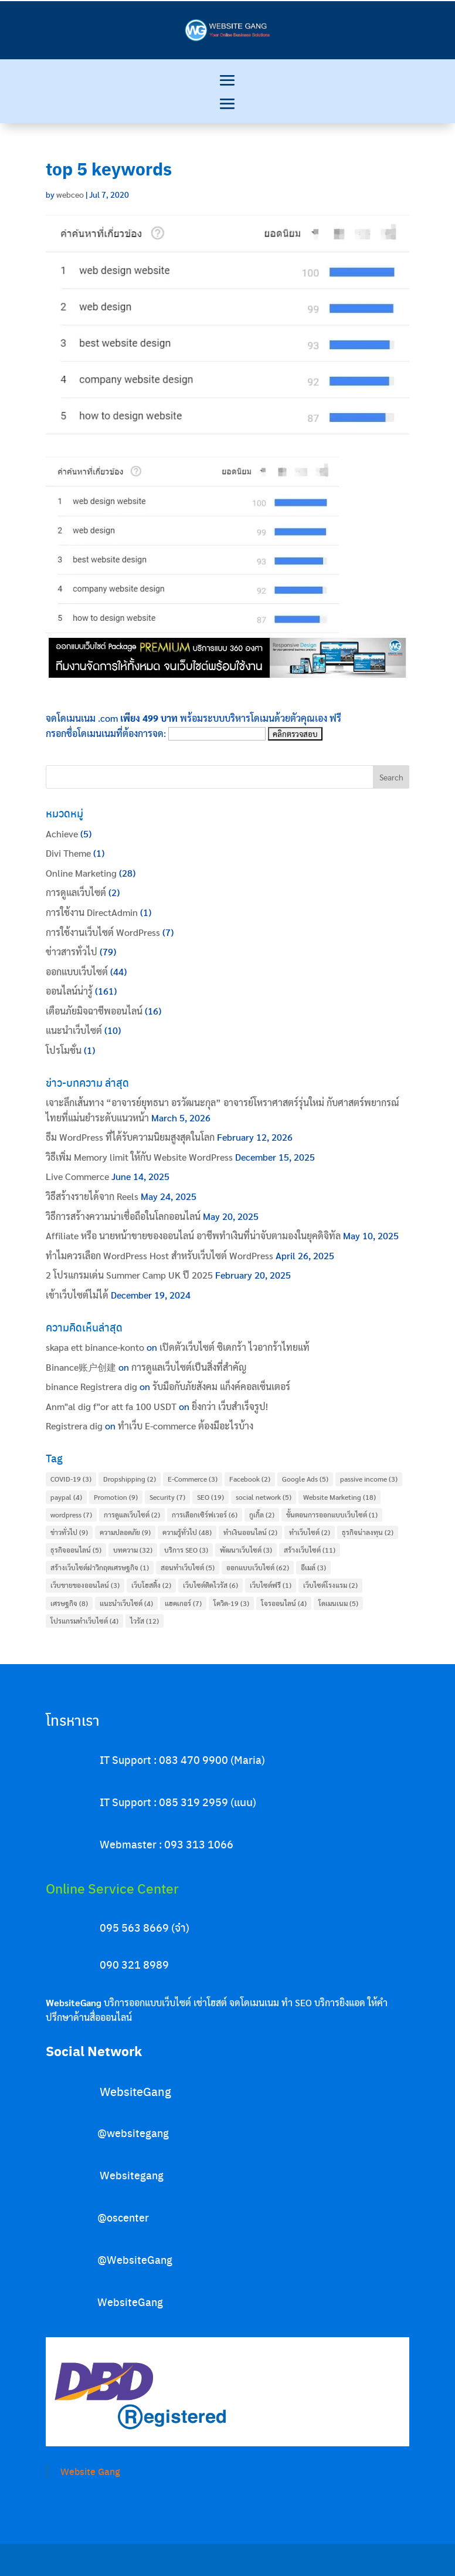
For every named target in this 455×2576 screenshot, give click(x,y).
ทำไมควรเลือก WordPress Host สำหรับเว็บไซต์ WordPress (159, 1255)
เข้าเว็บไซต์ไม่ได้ (77, 1295)
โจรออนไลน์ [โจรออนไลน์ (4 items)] (284, 1603)
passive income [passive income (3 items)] (369, 1478)
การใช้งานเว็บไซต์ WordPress (103, 932)
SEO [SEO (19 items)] (210, 1497)
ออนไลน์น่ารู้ (69, 991)
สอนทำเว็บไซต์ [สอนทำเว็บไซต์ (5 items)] (188, 1567)
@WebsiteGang (134, 2259)
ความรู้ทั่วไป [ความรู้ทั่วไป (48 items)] (187, 1532)
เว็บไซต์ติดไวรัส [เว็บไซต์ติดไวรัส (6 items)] (210, 1585)
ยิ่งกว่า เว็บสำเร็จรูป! (230, 1406)
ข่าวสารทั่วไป (71, 951)
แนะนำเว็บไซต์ (74, 1030)
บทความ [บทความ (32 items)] (132, 1549)
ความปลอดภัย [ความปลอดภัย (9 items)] (125, 1532)
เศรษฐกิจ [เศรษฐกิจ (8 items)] (69, 1603)
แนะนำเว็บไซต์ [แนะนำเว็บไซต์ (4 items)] (126, 1603)
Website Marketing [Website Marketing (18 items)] (339, 1497)
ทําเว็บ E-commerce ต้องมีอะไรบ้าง (185, 1425)
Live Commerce (77, 1176)
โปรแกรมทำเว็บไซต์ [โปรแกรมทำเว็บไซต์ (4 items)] (84, 1620)
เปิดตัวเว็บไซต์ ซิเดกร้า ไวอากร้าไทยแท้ (234, 1347)
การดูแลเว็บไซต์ (76, 892)
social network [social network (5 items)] (263, 1497)
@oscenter (123, 2217)
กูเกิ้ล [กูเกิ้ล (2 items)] (261, 1514)
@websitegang (133, 2132)
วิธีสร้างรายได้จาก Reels (92, 1196)
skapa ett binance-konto (95, 1347)
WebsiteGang (135, 2091)
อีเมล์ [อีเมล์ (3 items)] (313, 1567)
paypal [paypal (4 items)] (66, 1497)
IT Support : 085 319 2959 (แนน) (178, 1801)
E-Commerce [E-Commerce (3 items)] (193, 1478)
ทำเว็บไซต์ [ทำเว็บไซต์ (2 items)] (309, 1532)
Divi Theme (68, 853)
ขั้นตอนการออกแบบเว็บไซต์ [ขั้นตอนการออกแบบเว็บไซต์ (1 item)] (332, 1514)
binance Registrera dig (91, 1386)
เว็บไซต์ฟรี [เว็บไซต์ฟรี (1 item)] (270, 1585)
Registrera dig (74, 1425)
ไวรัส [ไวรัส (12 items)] (144, 1620)
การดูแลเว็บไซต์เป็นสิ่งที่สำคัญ (188, 1367)
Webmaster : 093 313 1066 (166, 1844)
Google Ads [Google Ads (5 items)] (305, 1478)
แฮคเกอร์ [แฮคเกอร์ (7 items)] (183, 1603)
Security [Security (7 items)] (167, 1497)
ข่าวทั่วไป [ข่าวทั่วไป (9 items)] (69, 1532)
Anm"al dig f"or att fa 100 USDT (111, 1406)
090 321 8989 (134, 1964)
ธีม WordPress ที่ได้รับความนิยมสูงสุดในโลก (130, 1137)
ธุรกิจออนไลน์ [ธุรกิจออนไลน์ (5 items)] (75, 1549)
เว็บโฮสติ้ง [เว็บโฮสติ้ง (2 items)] (151, 1585)
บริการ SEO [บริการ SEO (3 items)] (186, 1549)
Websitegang (132, 2175)
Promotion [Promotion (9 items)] (116, 1497)
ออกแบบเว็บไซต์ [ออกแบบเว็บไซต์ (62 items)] (257, 1567)
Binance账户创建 (81, 1367)
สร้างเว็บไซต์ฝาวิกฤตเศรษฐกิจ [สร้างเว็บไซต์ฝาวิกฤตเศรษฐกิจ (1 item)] (99, 1567)
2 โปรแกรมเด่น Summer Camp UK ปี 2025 (129, 1275)
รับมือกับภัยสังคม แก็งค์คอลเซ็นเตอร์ (221, 1386)
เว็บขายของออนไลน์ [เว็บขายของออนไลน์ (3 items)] (85, 1585)
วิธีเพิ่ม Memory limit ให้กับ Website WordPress (139, 1157)
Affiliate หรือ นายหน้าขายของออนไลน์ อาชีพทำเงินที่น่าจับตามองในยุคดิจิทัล (193, 1235)
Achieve (62, 833)
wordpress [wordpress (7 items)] (71, 1514)
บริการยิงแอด (339, 2002)
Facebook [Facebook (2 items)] (249, 1478)
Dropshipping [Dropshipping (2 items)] (129, 1478)
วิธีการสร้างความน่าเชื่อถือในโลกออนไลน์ (123, 1216)
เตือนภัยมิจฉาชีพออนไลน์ (94, 1011)
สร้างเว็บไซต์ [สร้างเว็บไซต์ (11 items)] (309, 1549)
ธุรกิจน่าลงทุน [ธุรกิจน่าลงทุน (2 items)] (367, 1532)
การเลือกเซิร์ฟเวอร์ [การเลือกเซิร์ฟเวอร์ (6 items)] (204, 1514)
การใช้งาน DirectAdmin (92, 912)
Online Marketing (81, 873)
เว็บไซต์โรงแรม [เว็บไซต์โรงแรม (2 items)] (330, 1585)
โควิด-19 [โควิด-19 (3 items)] (231, 1603)
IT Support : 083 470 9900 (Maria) (182, 1759)
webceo (70, 194)
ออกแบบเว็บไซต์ (77, 971)
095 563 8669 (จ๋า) (144, 1927)
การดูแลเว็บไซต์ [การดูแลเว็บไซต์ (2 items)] (132, 1514)
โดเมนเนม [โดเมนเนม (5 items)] (338, 1603)
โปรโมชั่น (64, 1050)
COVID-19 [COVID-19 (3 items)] (70, 1478)
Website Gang (90, 2471)
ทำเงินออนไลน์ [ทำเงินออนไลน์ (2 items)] (250, 1532)
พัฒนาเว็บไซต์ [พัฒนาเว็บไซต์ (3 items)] (246, 1549)
